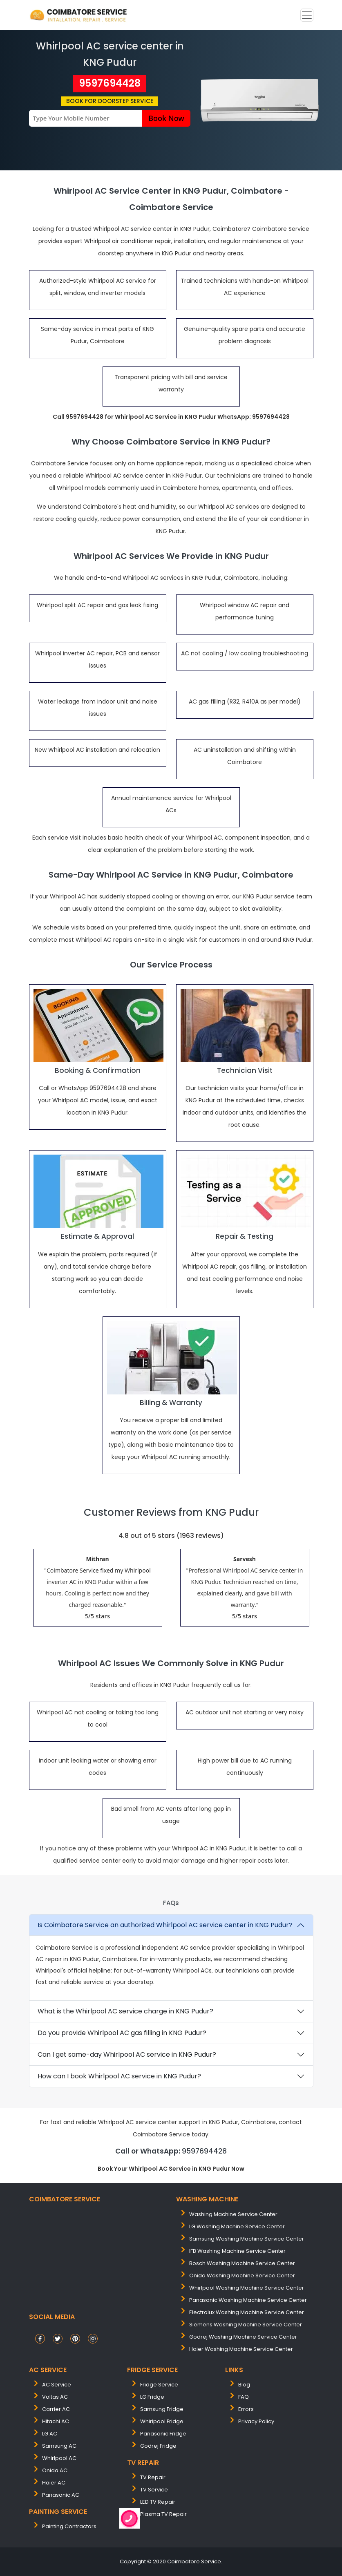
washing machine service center (233, 2214)
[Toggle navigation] (306, 15)
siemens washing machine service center (245, 2324)
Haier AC (53, 2483)
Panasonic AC (60, 2495)
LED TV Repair (157, 2502)
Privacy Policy (256, 2421)
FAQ (243, 2397)
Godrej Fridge (158, 2446)
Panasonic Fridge (163, 2433)
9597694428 (110, 83)
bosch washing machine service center (242, 2263)
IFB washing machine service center (237, 2251)
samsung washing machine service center (246, 2239)
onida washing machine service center (242, 2275)
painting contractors (69, 2526)
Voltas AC (55, 2397)
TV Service (154, 2489)
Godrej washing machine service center (243, 2337)
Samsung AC (59, 2446)
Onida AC (54, 2470)
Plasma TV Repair (163, 2514)
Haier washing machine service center (241, 2349)
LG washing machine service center (237, 2226)
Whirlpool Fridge (161, 2421)
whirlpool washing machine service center (246, 2288)
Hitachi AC (55, 2421)
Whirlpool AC (59, 2458)
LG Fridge (152, 2397)
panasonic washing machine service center (248, 2300)
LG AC (49, 2433)
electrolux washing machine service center (246, 2312)
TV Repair (152, 2477)
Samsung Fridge (161, 2409)
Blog (244, 2384)
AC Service (56, 2384)
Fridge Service (159, 2384)
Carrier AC (56, 2409)
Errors (246, 2409)
